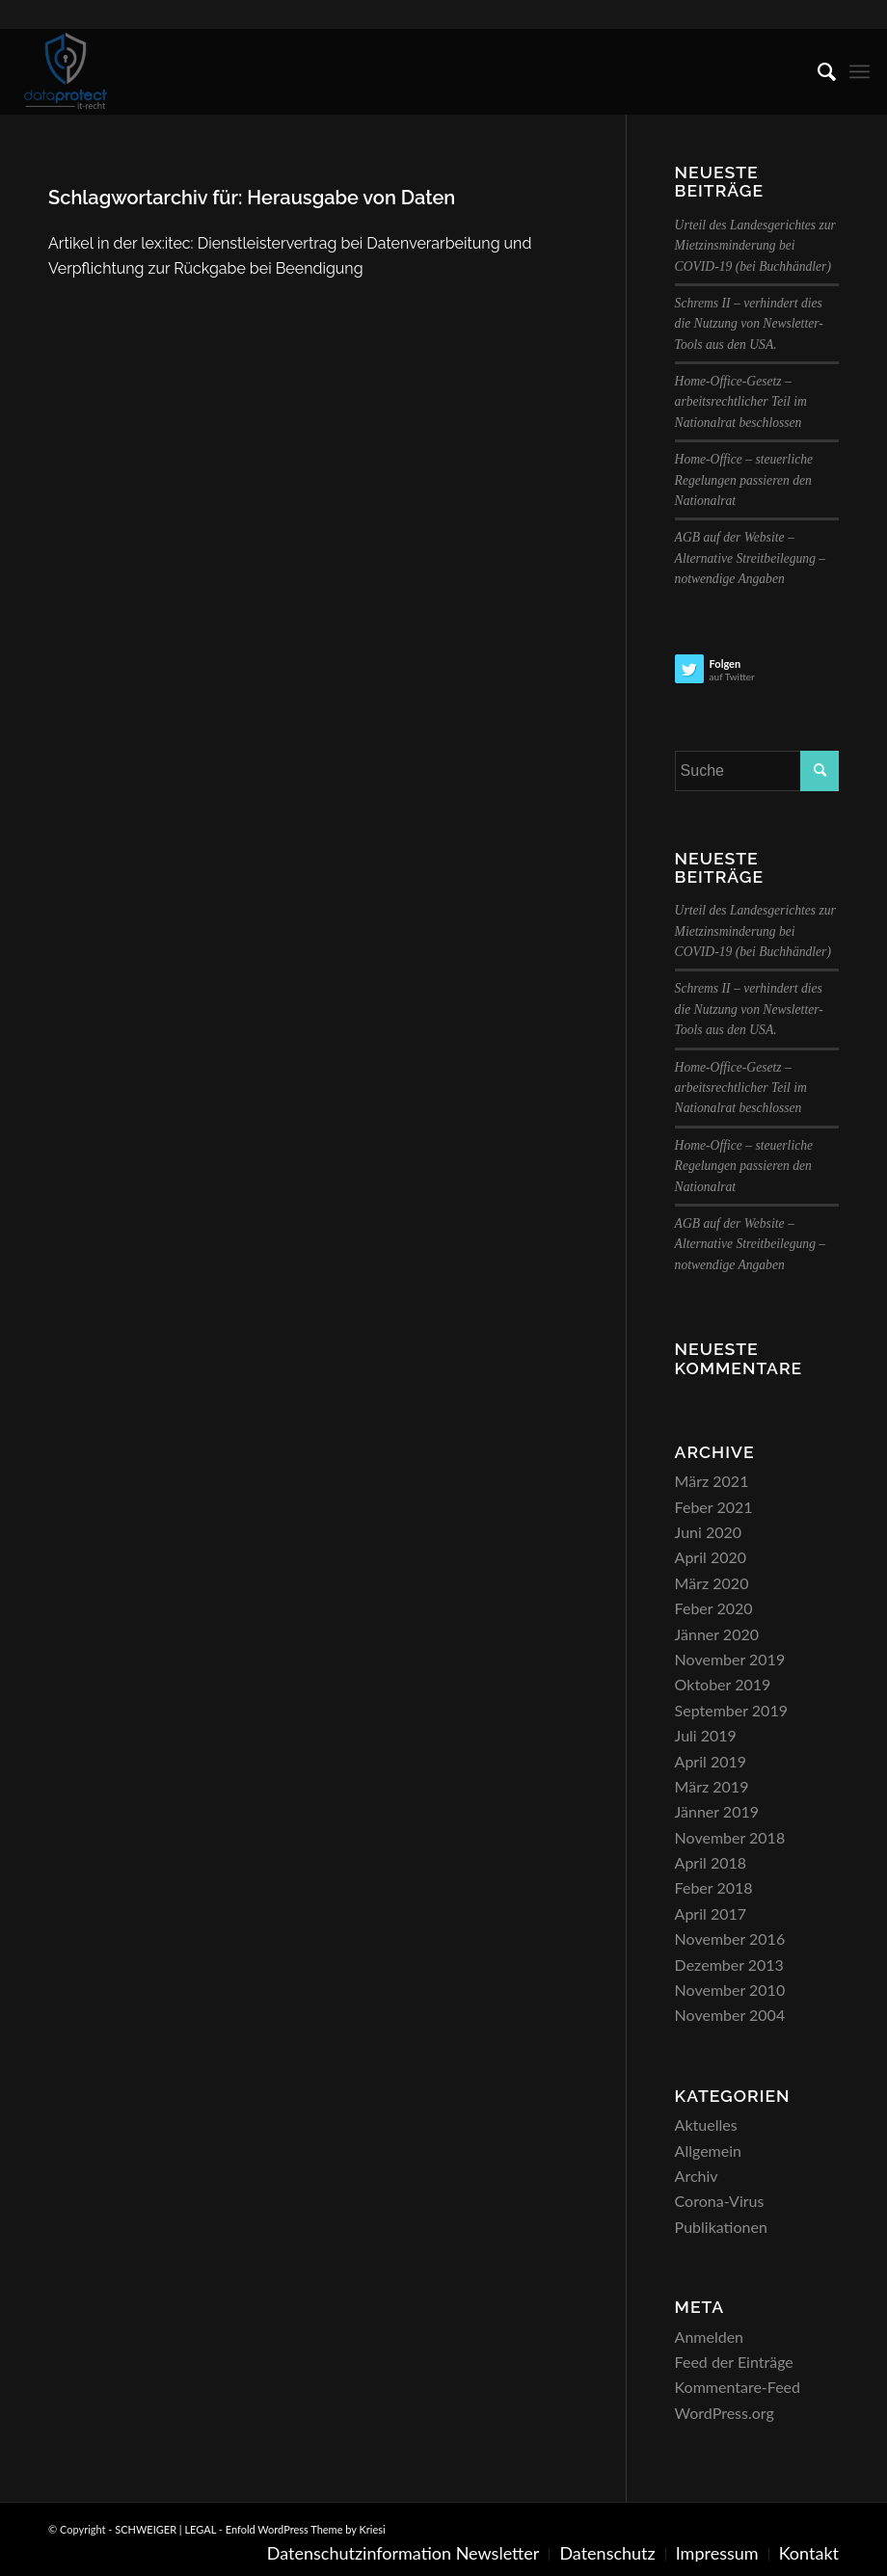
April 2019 (710, 1761)
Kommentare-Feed (737, 2386)
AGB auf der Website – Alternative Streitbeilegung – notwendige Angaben (750, 558)
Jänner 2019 (717, 1811)
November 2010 (730, 1989)
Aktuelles (706, 2124)
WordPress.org (724, 2412)
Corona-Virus (720, 2200)
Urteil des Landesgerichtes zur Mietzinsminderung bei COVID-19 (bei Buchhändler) (755, 246)
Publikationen (721, 2226)
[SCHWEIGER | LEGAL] (65, 71)
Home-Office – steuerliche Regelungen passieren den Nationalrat (744, 480)
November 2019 (730, 1659)
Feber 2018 (714, 1887)
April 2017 (710, 1913)
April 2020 (710, 1557)
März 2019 (712, 1786)
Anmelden (709, 2336)
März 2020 (712, 1583)
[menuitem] (817, 71)
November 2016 (730, 1938)
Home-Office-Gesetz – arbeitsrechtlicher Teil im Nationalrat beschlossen (741, 402)
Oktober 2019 (723, 1684)
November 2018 (730, 1837)
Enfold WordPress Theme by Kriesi (306, 2529)
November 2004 (730, 2014)
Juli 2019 (706, 1735)
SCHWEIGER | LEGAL (165, 2529)
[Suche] (817, 71)
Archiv (696, 2175)
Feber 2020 (714, 1608)
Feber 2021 (714, 1507)
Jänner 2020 (717, 1634)
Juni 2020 (708, 1532)
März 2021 (712, 1481)
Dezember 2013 (729, 1964)
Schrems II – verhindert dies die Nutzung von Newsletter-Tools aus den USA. (749, 324)
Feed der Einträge (734, 2361)
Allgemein (708, 2150)
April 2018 (710, 1862)
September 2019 (731, 1710)
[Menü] (859, 71)
